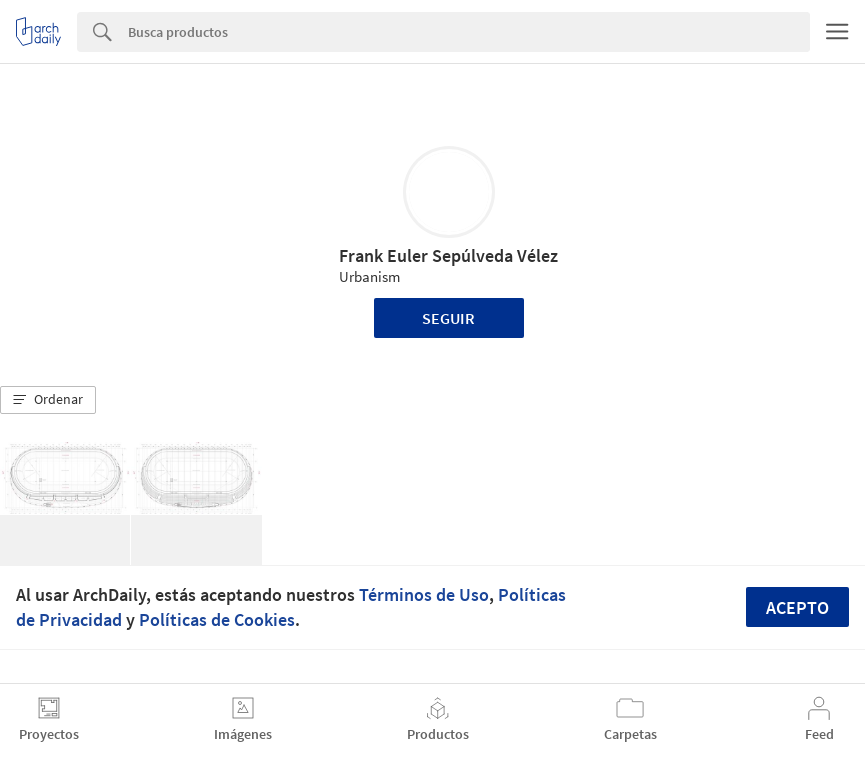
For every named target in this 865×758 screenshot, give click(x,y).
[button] (48, 400)
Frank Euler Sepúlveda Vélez (448, 255)
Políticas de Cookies (217, 619)
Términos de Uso (424, 594)
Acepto (797, 607)
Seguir (448, 318)
